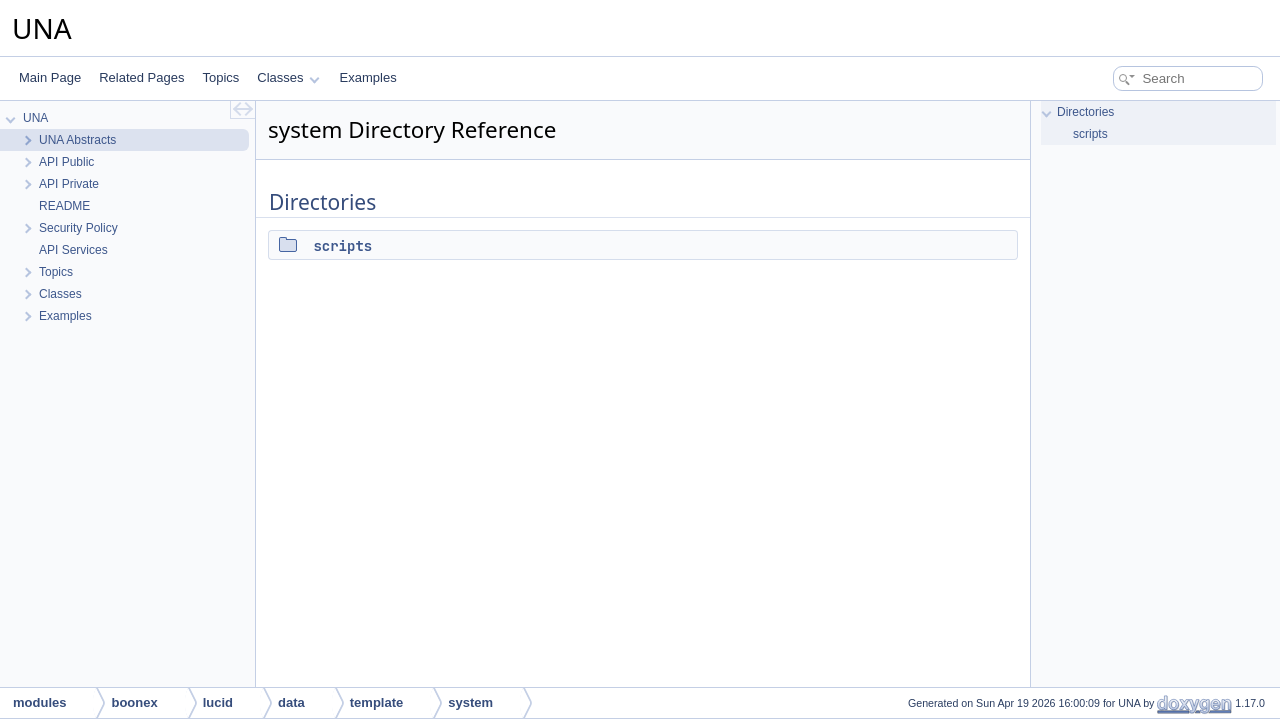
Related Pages (141, 77)
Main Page (50, 77)
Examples (368, 77)
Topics (220, 77)
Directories (1085, 112)
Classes (288, 77)
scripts (342, 246)
